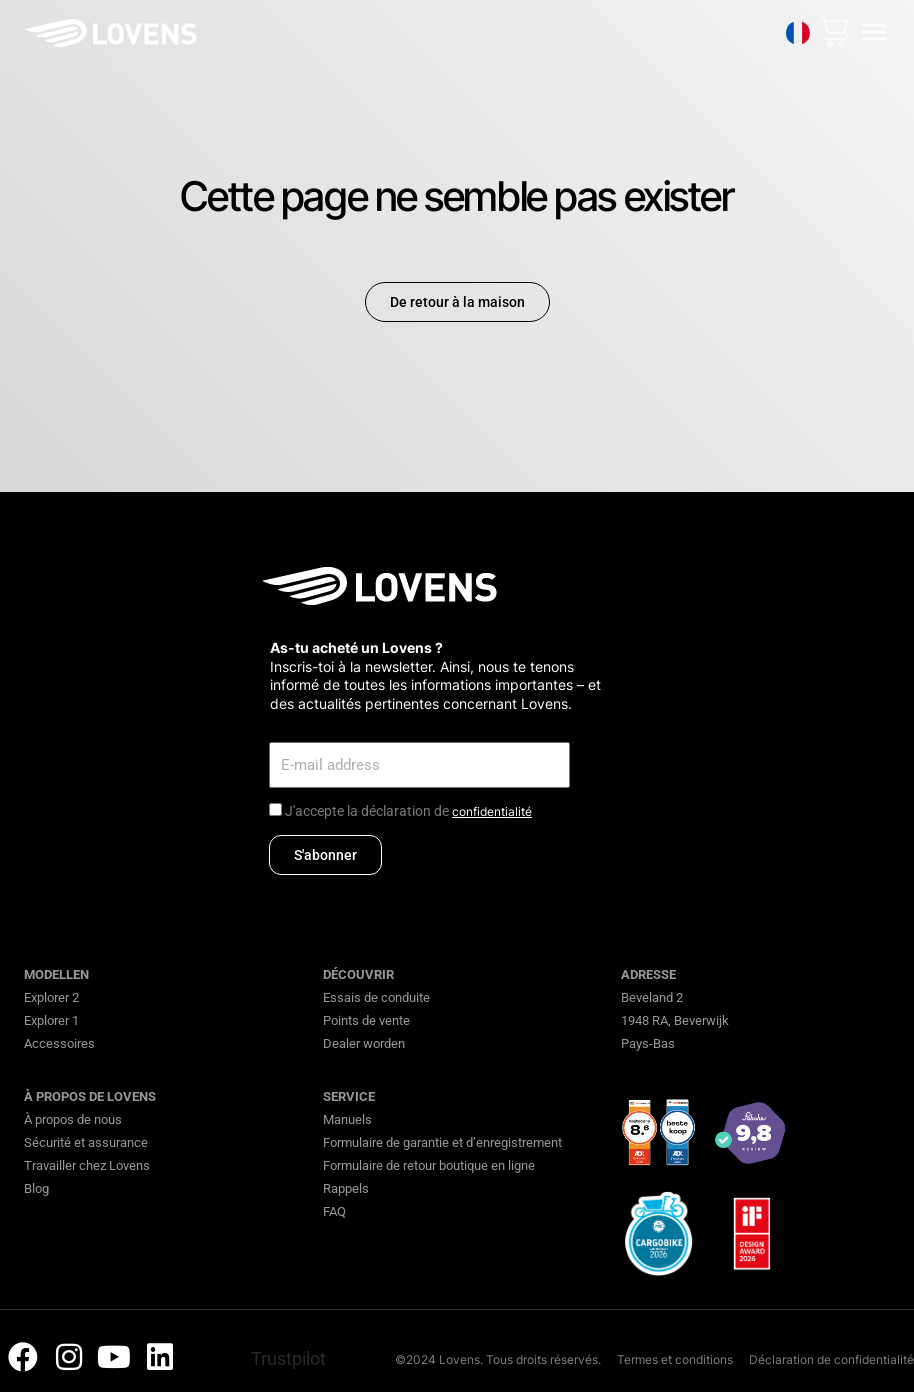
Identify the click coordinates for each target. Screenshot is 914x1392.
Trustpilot (288, 1358)
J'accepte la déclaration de (408, 811)
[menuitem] (798, 33)
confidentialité (492, 811)
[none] (798, 33)
